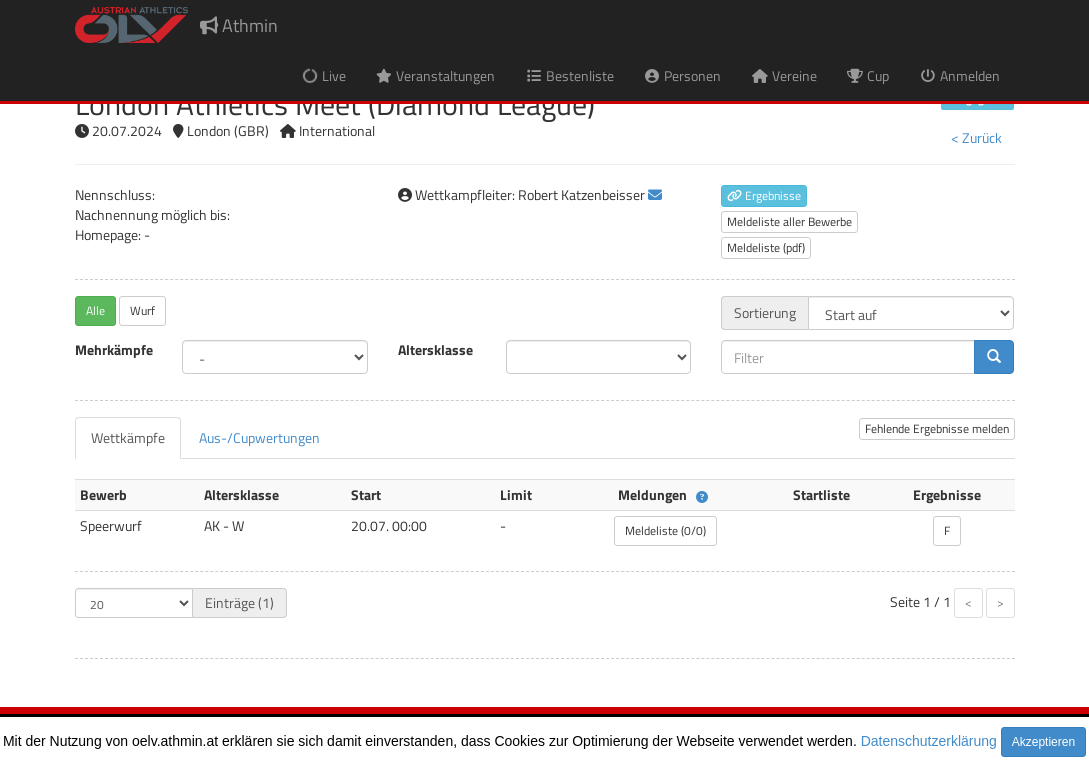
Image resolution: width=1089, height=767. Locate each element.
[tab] (128, 438)
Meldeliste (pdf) (766, 247)
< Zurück (976, 137)
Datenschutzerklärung (929, 741)
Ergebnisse (764, 195)
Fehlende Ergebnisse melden (937, 428)
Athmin (239, 25)
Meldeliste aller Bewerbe (789, 221)
